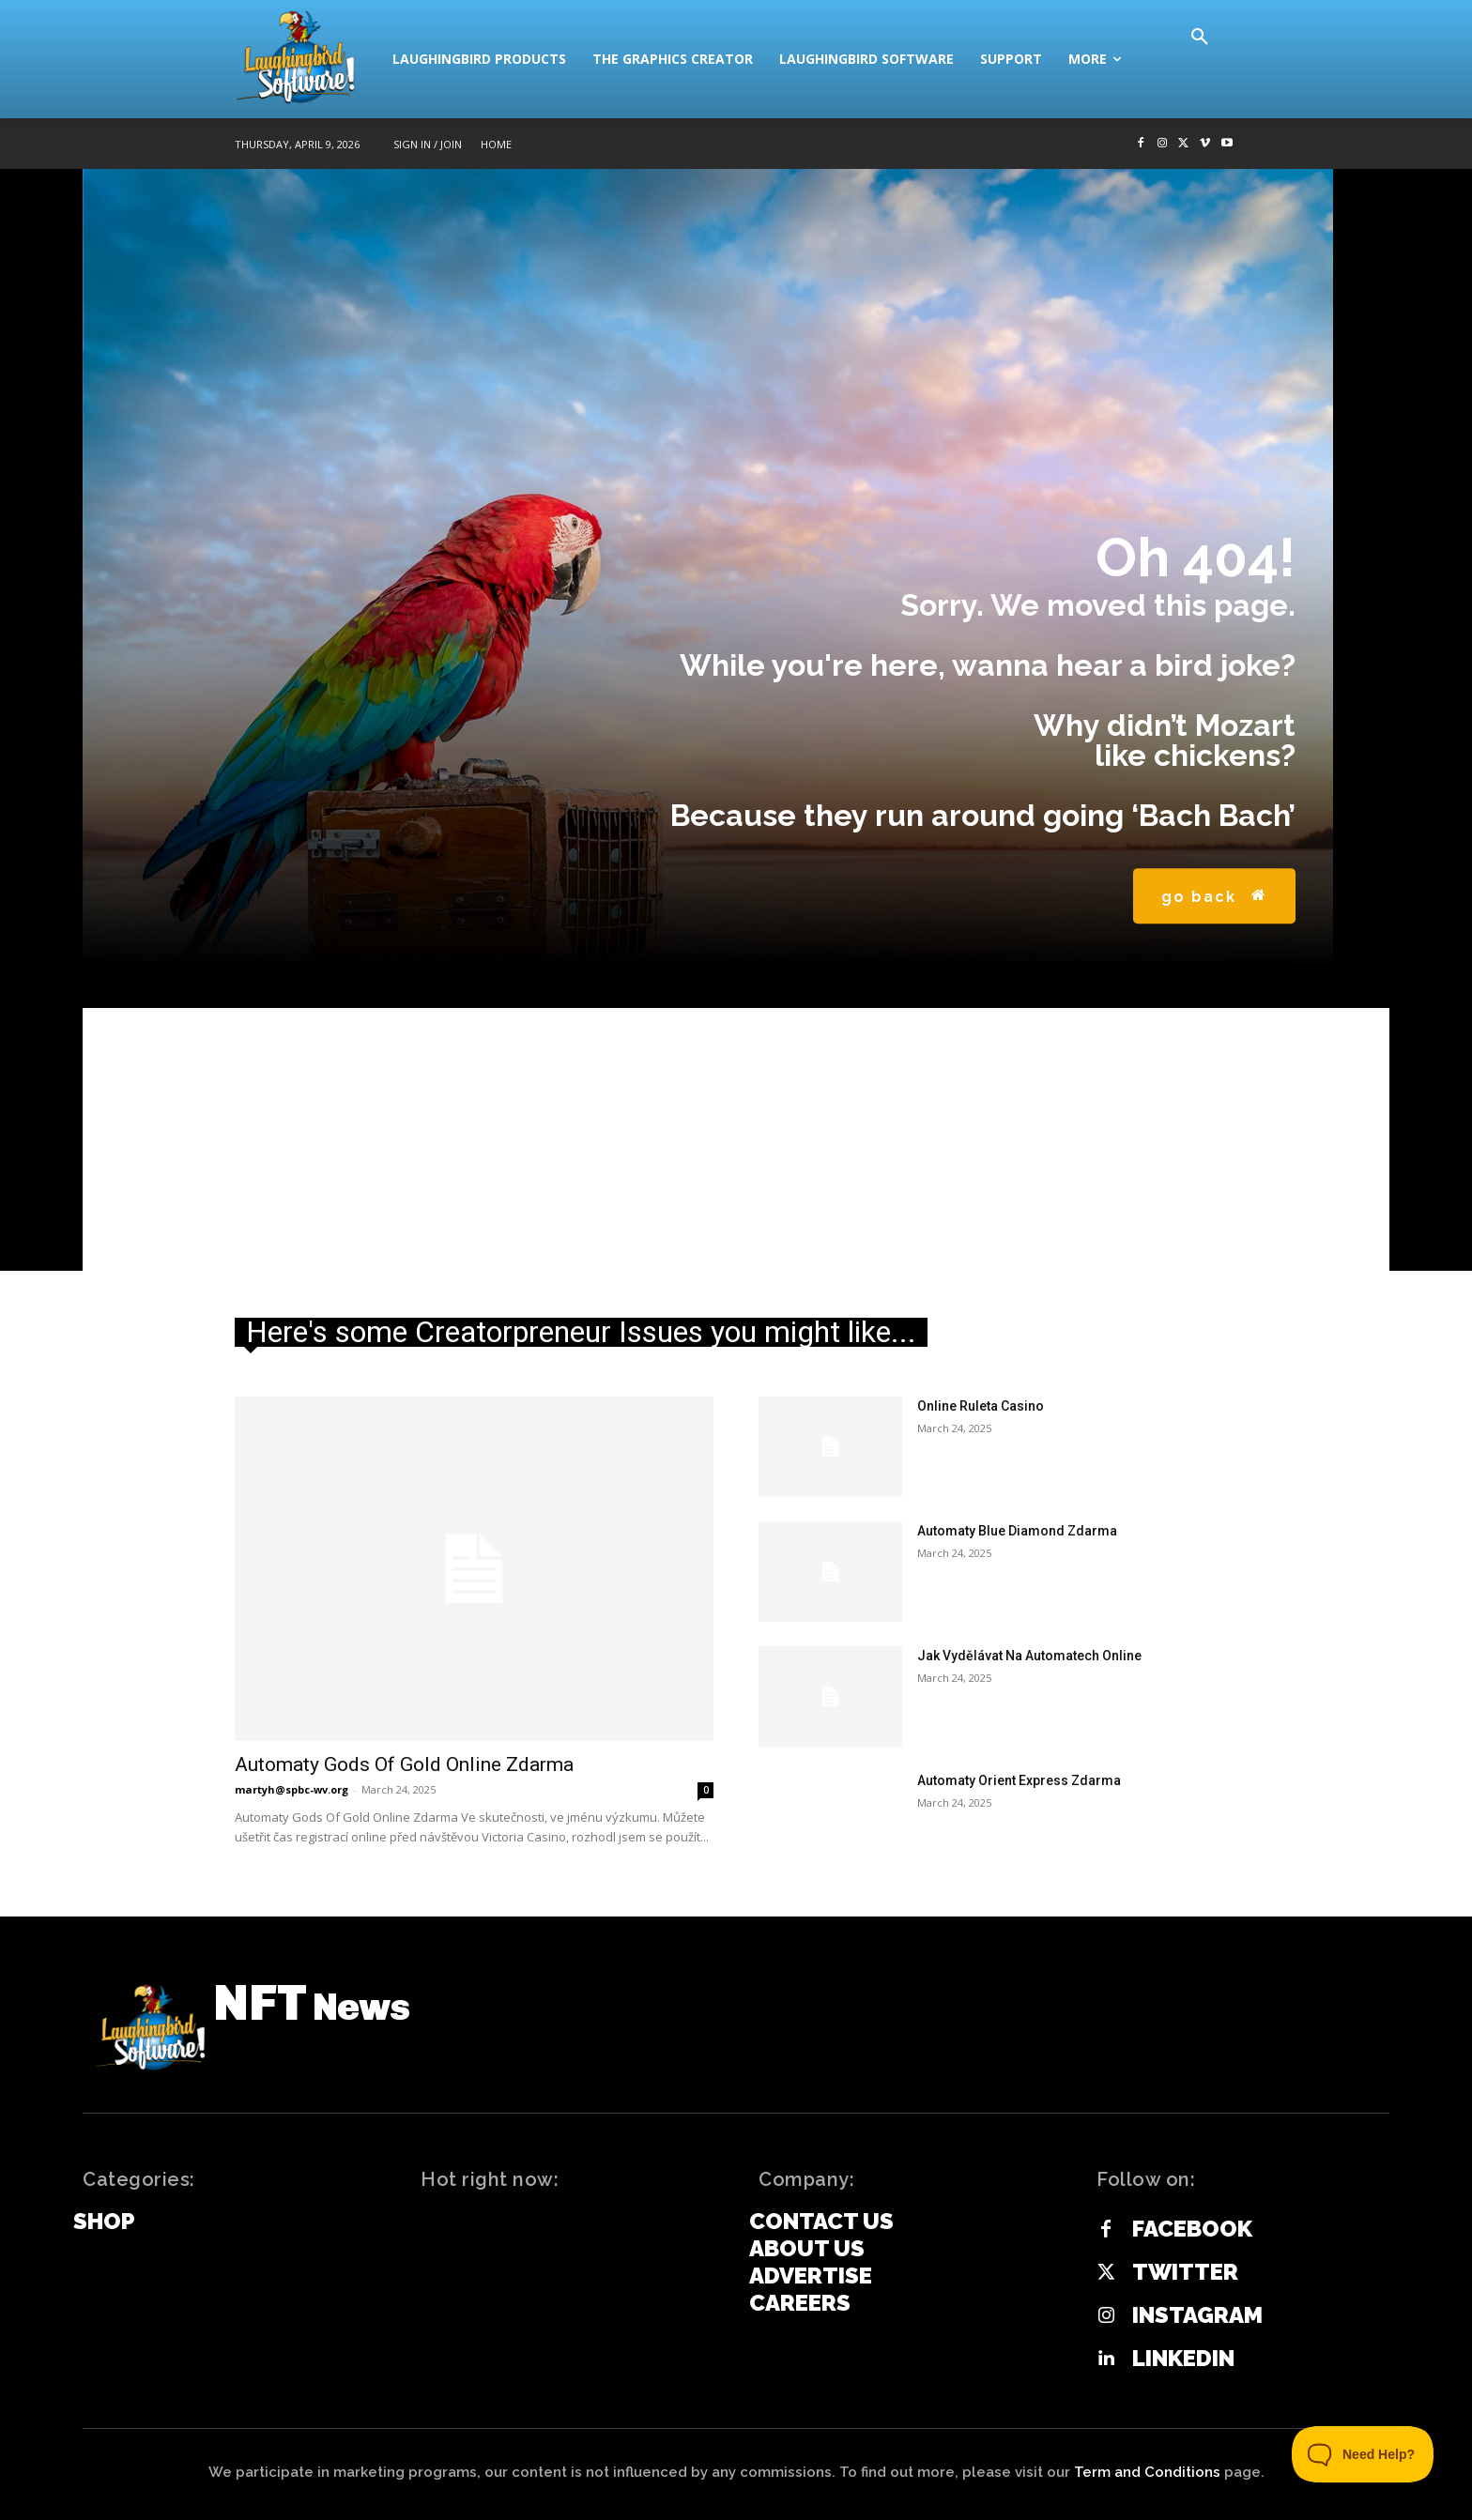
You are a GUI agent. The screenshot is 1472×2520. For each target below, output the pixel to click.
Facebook (1192, 2229)
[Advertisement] (736, 1139)
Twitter (1185, 2272)
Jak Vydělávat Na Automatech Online (1029, 1655)
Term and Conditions (1147, 2472)
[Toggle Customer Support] (1363, 2454)
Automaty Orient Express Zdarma (1019, 1780)
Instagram (1197, 2315)
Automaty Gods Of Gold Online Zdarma (404, 1764)
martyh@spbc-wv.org (291, 1789)
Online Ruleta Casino (980, 1405)
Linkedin (1183, 2358)
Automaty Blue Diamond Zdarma (1017, 1530)
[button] (1199, 37)
